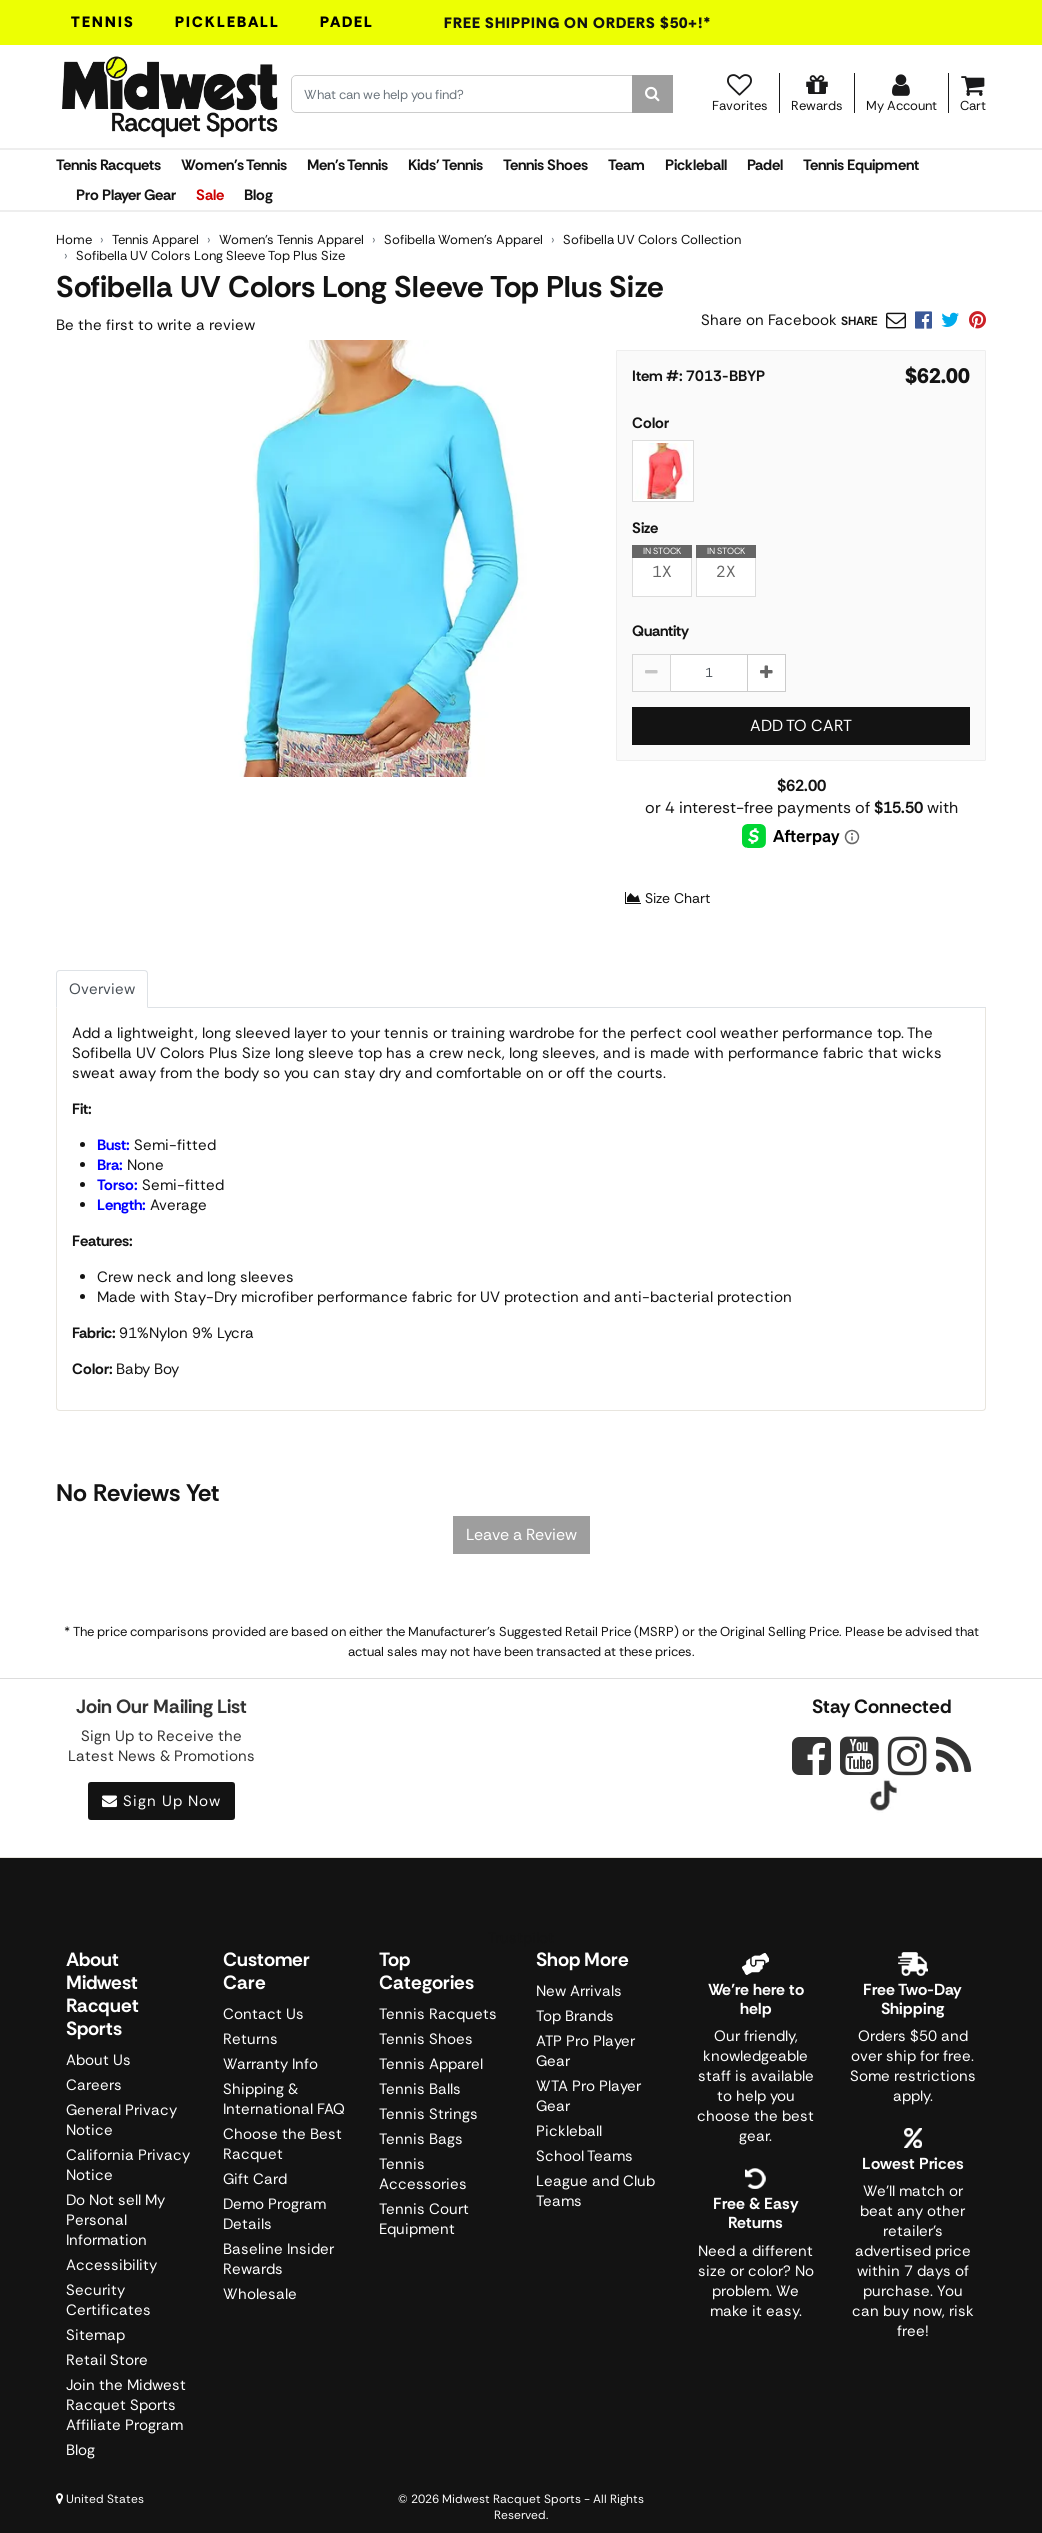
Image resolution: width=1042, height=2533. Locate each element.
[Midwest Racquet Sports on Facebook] (811, 1767)
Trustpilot (521, 1938)
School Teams (584, 2156)
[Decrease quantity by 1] (651, 673)
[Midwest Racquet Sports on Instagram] (907, 1755)
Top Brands (575, 2016)
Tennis (103, 22)
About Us (98, 2060)
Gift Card (255, 2179)
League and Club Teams (595, 2191)
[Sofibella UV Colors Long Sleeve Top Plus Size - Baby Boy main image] (367, 558)
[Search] (652, 94)
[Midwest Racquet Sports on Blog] (953, 1755)
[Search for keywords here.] (462, 94)
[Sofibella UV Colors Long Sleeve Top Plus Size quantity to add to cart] (709, 673)
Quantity (660, 631)
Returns (250, 2039)
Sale (210, 195)
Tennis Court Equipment (424, 2219)
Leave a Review (521, 1534)
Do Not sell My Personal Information (115, 2220)
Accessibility (111, 2265)
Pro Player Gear (126, 195)
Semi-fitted (156, 1145)
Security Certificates (108, 2300)
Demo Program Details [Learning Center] (274, 2214)
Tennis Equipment (861, 165)
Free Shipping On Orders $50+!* (578, 23)
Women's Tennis (234, 165)
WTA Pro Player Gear (588, 2096)
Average (152, 1205)
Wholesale (260, 2294)
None (130, 1165)
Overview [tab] (102, 989)
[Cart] (973, 93)
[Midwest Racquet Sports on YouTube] (859, 1755)
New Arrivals (579, 1991)
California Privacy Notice (128, 2165)
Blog (258, 195)
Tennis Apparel (431, 2064)
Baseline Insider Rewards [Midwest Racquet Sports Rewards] (278, 2259)
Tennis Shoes (545, 165)
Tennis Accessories (423, 2174)
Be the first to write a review (155, 325)
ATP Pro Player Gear (585, 2051)
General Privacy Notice (121, 2120)
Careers (94, 2085)
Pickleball (227, 22)
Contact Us (263, 2014)
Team (626, 165)
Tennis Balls (420, 2089)
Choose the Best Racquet (282, 2144)
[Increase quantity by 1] (766, 673)
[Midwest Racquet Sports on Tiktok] (883, 1798)
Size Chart (667, 898)
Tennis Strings (428, 2114)
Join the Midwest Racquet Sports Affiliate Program (126, 2405)
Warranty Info (270, 2064)
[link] (977, 320)
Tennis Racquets (108, 165)
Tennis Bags (421, 2139)
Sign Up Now (161, 1801)
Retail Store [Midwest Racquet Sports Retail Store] (107, 2360)
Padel (347, 22)
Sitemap (95, 2335)
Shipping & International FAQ (284, 2099)
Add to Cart (801, 725)
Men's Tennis (347, 165)
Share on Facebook (769, 320)
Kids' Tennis (445, 165)
